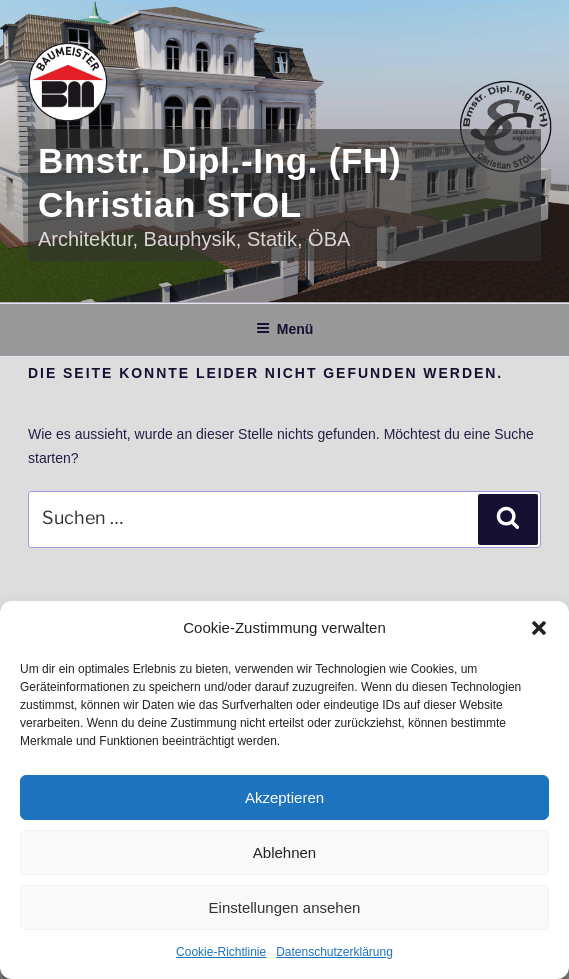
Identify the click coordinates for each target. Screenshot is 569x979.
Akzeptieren (284, 797)
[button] (539, 628)
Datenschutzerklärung (334, 952)
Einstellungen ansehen (285, 907)
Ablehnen (284, 852)
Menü (285, 329)
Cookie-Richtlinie (221, 952)
